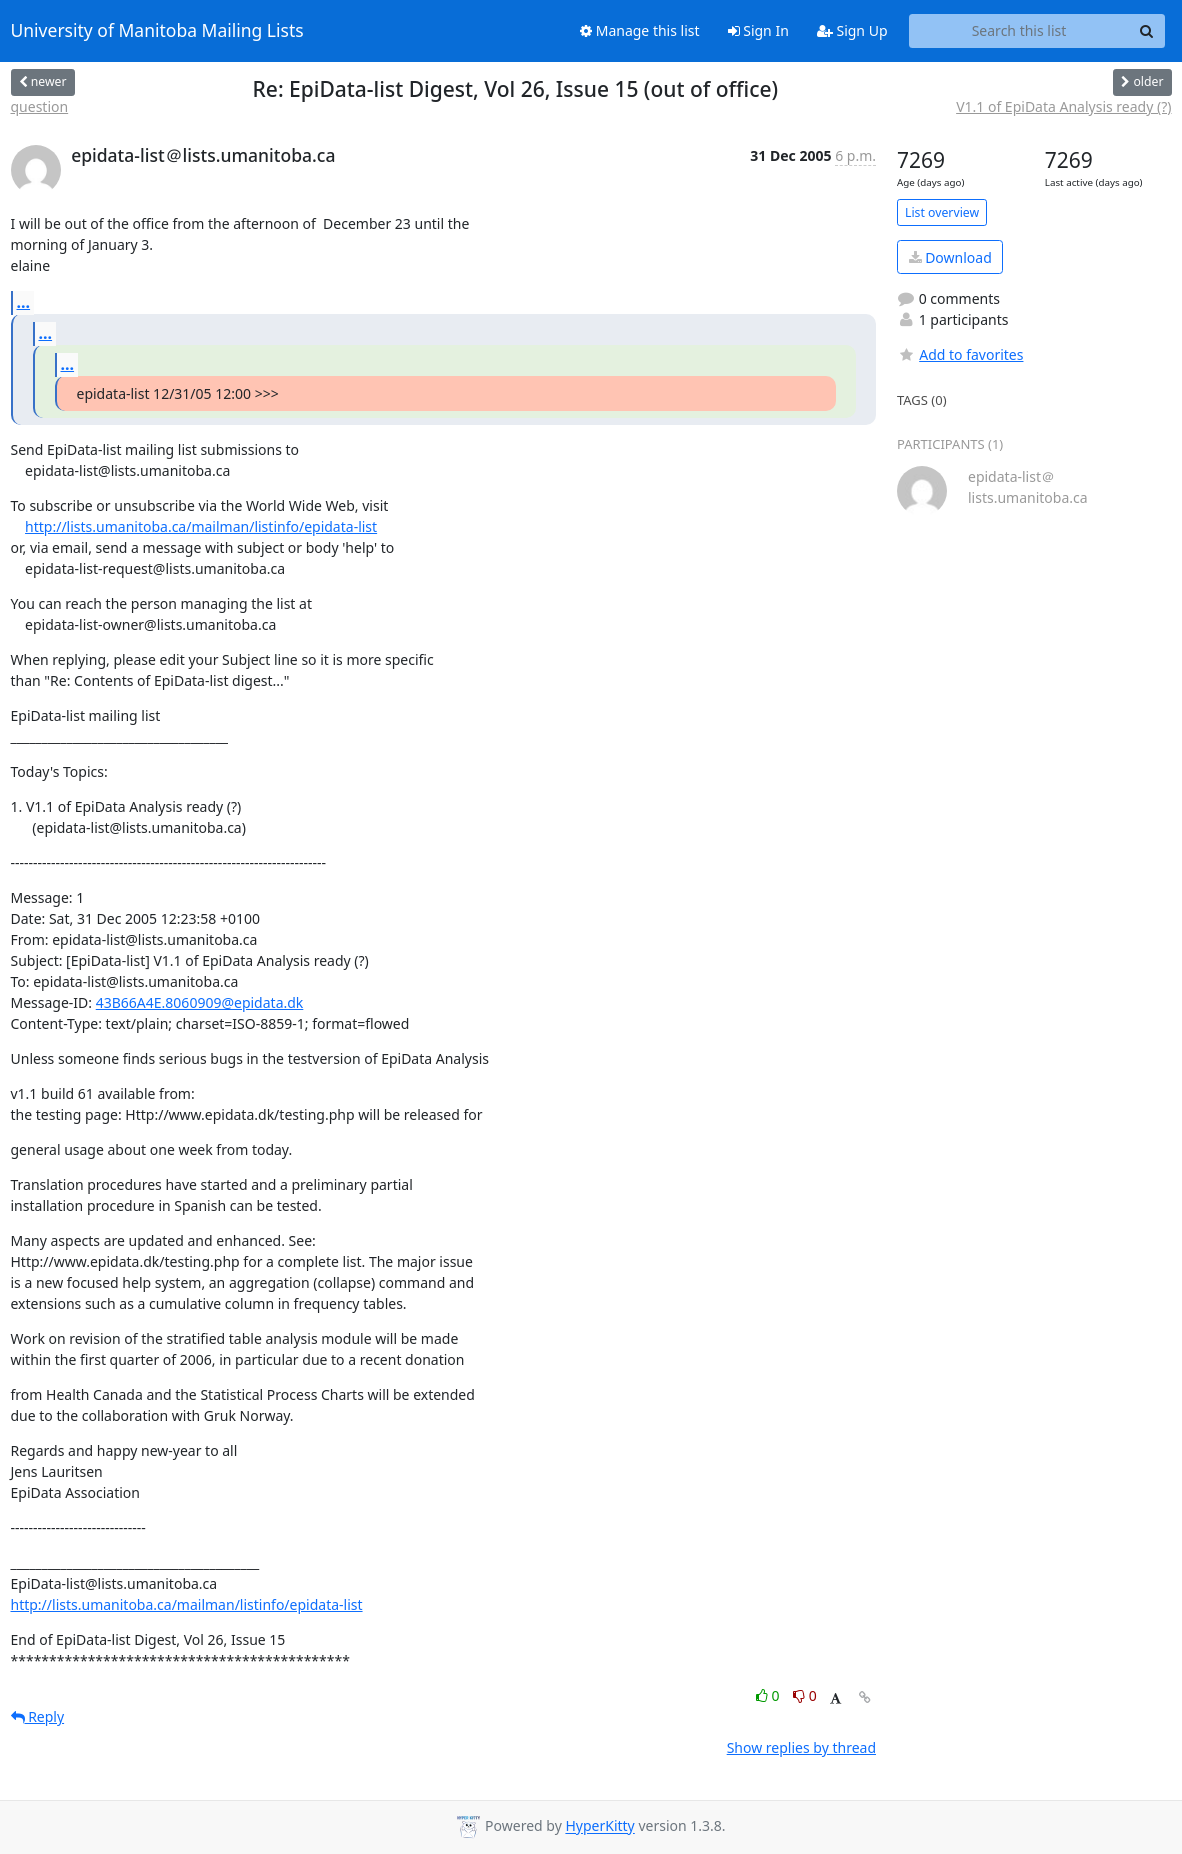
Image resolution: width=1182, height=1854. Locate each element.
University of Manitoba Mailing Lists (157, 31)
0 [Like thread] (769, 1695)
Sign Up (852, 30)
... (24, 302)
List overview (942, 212)
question (40, 106)
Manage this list (640, 30)
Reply (38, 1716)
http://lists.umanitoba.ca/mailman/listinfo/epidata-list (201, 526)
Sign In (758, 30)
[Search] (1147, 31)
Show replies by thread (801, 1747)
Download (950, 257)
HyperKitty (599, 1826)
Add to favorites (960, 354)
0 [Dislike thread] (805, 1695)
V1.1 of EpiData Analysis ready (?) (1063, 106)
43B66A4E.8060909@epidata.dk (200, 1002)
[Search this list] (1019, 31)
